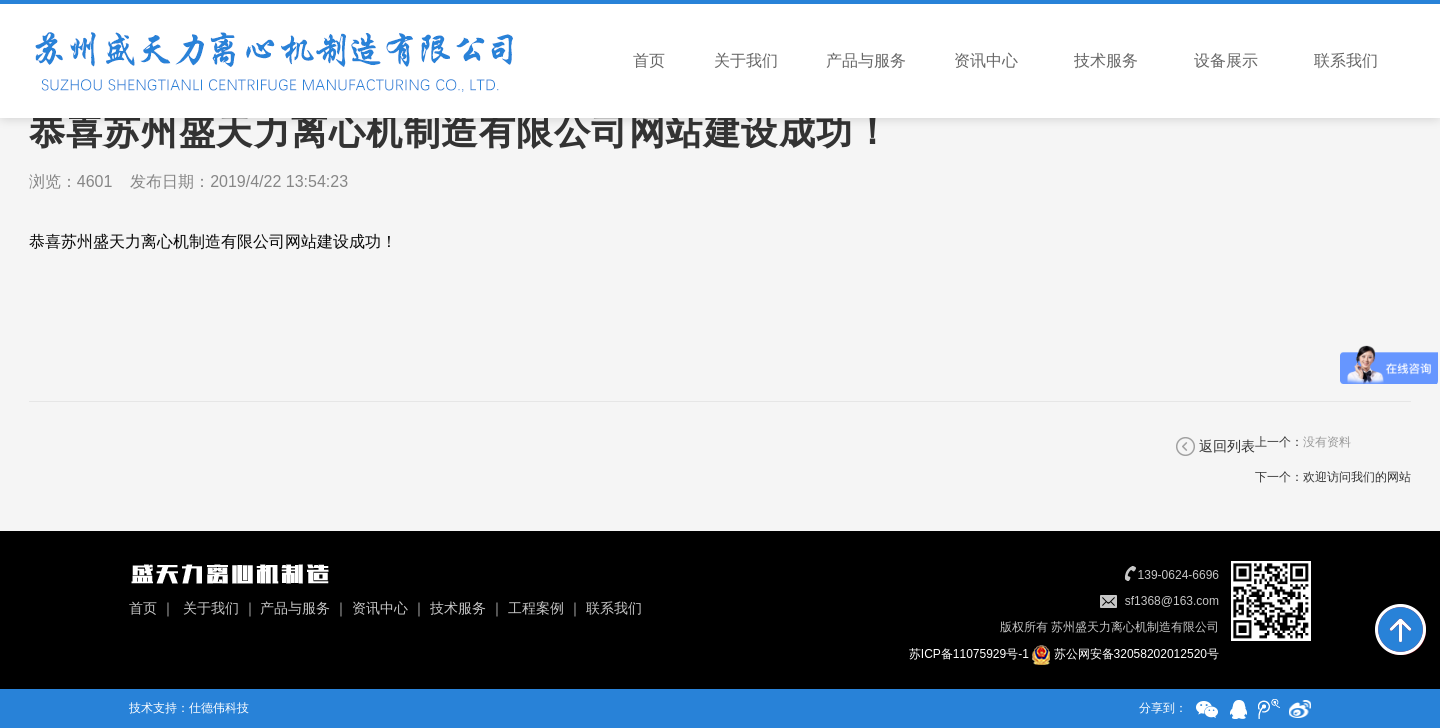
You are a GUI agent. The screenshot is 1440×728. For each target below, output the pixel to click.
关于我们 (746, 60)
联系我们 (1346, 60)
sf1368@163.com (1172, 601)
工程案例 (536, 608)
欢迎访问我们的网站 (1357, 477)
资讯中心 (986, 60)
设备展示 (1226, 60)
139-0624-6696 (1178, 575)
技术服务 (1106, 60)
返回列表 (1227, 446)
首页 (649, 60)
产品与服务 (866, 60)
